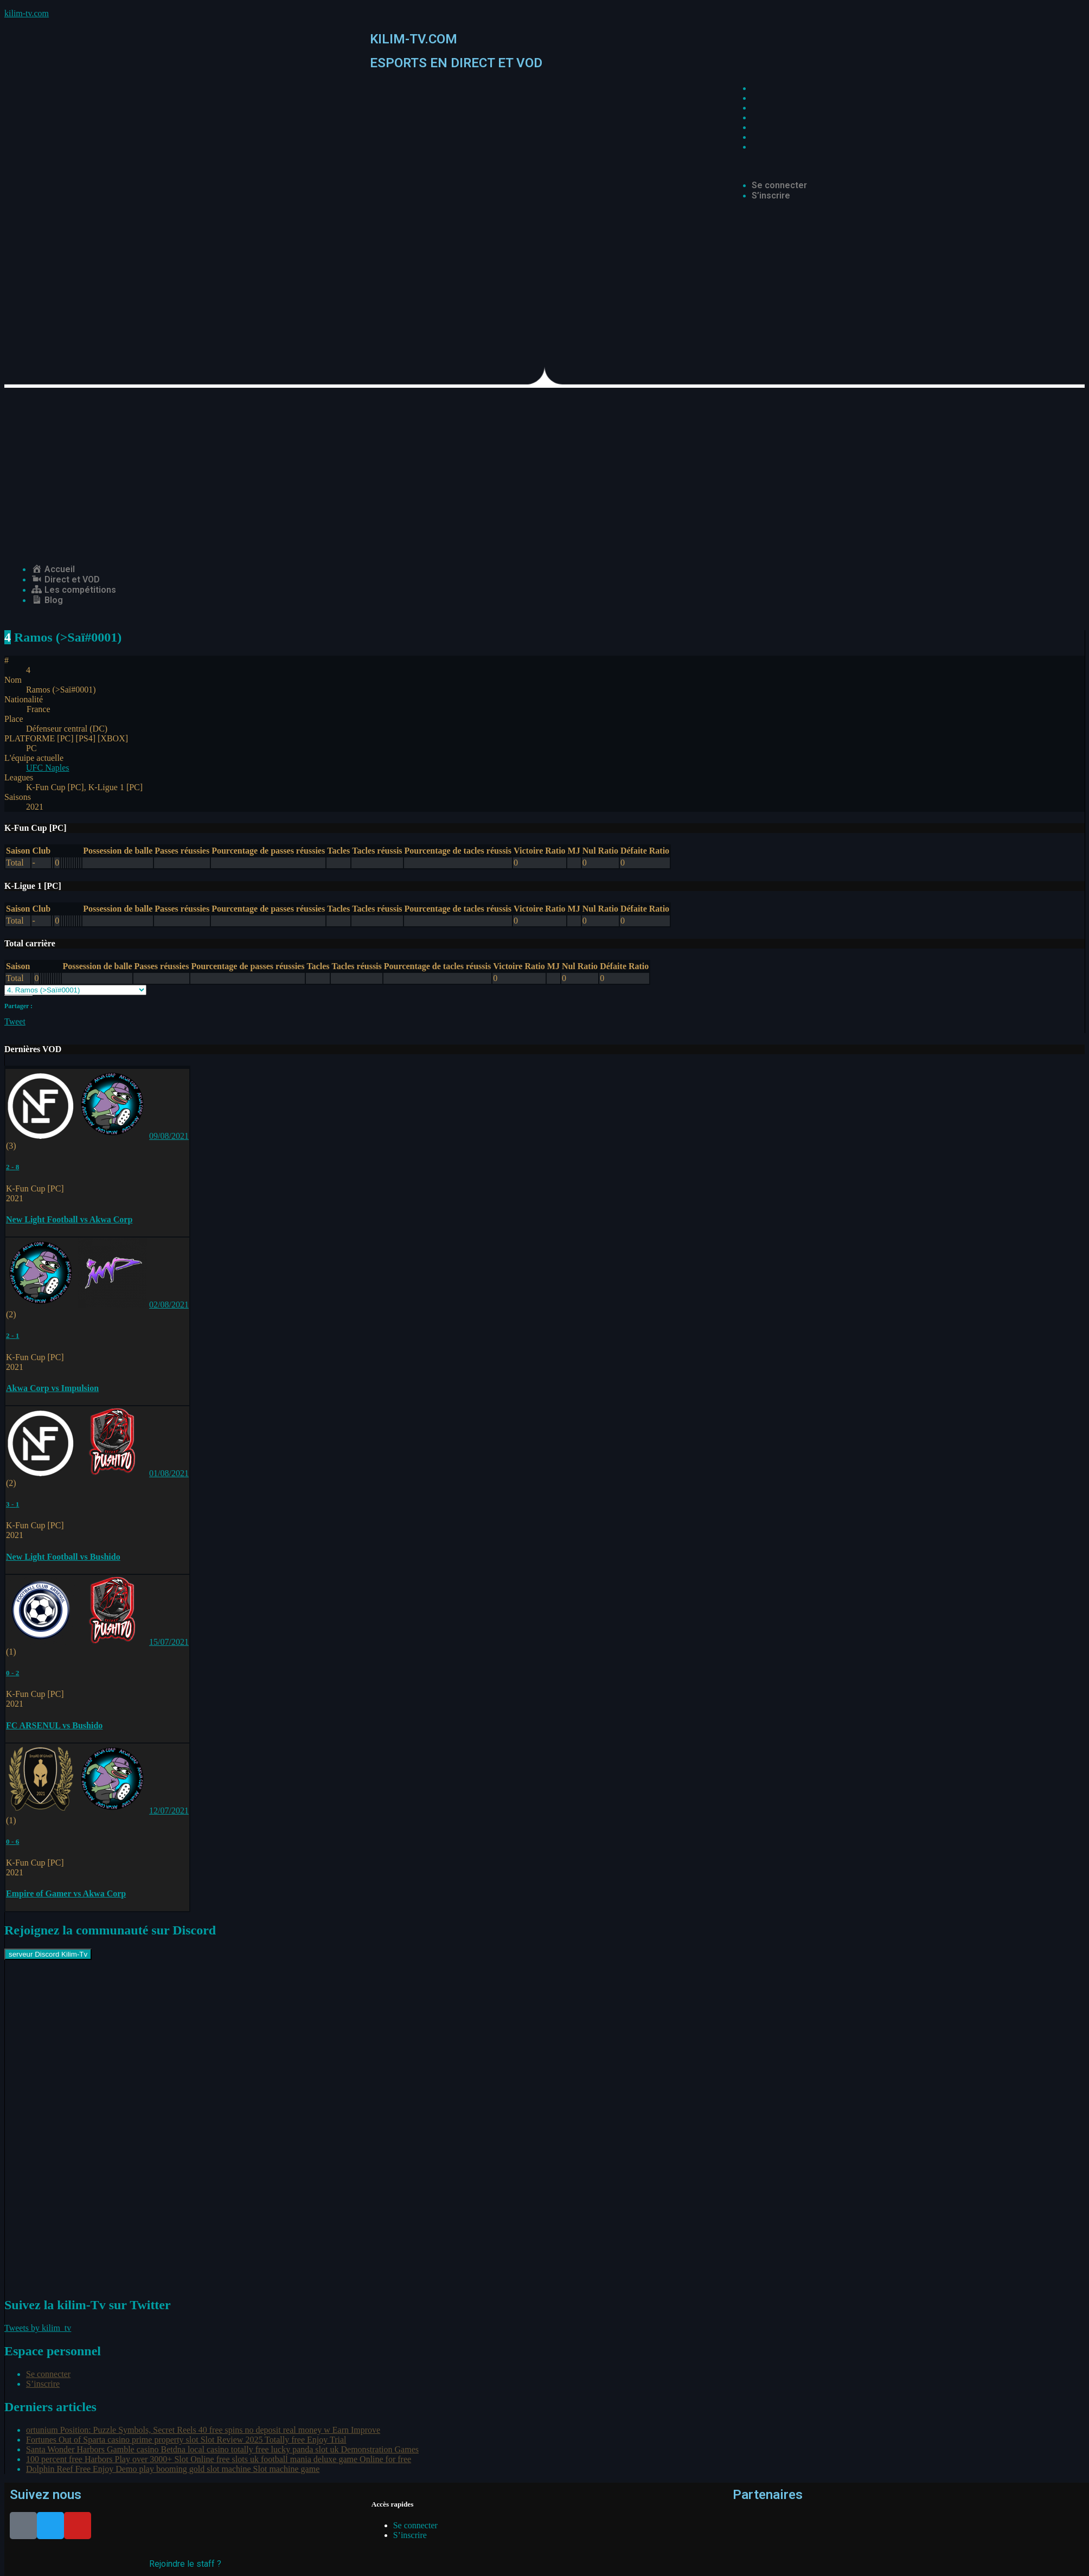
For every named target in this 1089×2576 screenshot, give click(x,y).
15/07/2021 (169, 1641)
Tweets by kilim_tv (37, 2328)
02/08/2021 (169, 1304)
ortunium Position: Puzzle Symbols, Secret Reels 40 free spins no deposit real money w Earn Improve (203, 2429)
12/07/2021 (169, 1810)
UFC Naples (47, 767)
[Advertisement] (544, 468)
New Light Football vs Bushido (63, 1556)
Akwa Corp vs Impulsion (52, 1388)
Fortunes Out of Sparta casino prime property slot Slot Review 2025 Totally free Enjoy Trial (186, 2439)
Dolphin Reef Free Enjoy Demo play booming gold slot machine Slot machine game (172, 2469)
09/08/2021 (169, 1135)
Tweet (14, 1021)
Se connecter (779, 185)
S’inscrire (771, 195)
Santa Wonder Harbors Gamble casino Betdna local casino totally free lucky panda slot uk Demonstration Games (222, 2449)
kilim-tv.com (26, 13)
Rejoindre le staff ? (185, 2564)
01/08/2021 (169, 1473)
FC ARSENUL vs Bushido (54, 1725)
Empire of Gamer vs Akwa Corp (66, 1893)
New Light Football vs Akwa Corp (69, 1219)
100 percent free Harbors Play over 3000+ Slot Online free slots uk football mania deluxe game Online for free (218, 2459)
